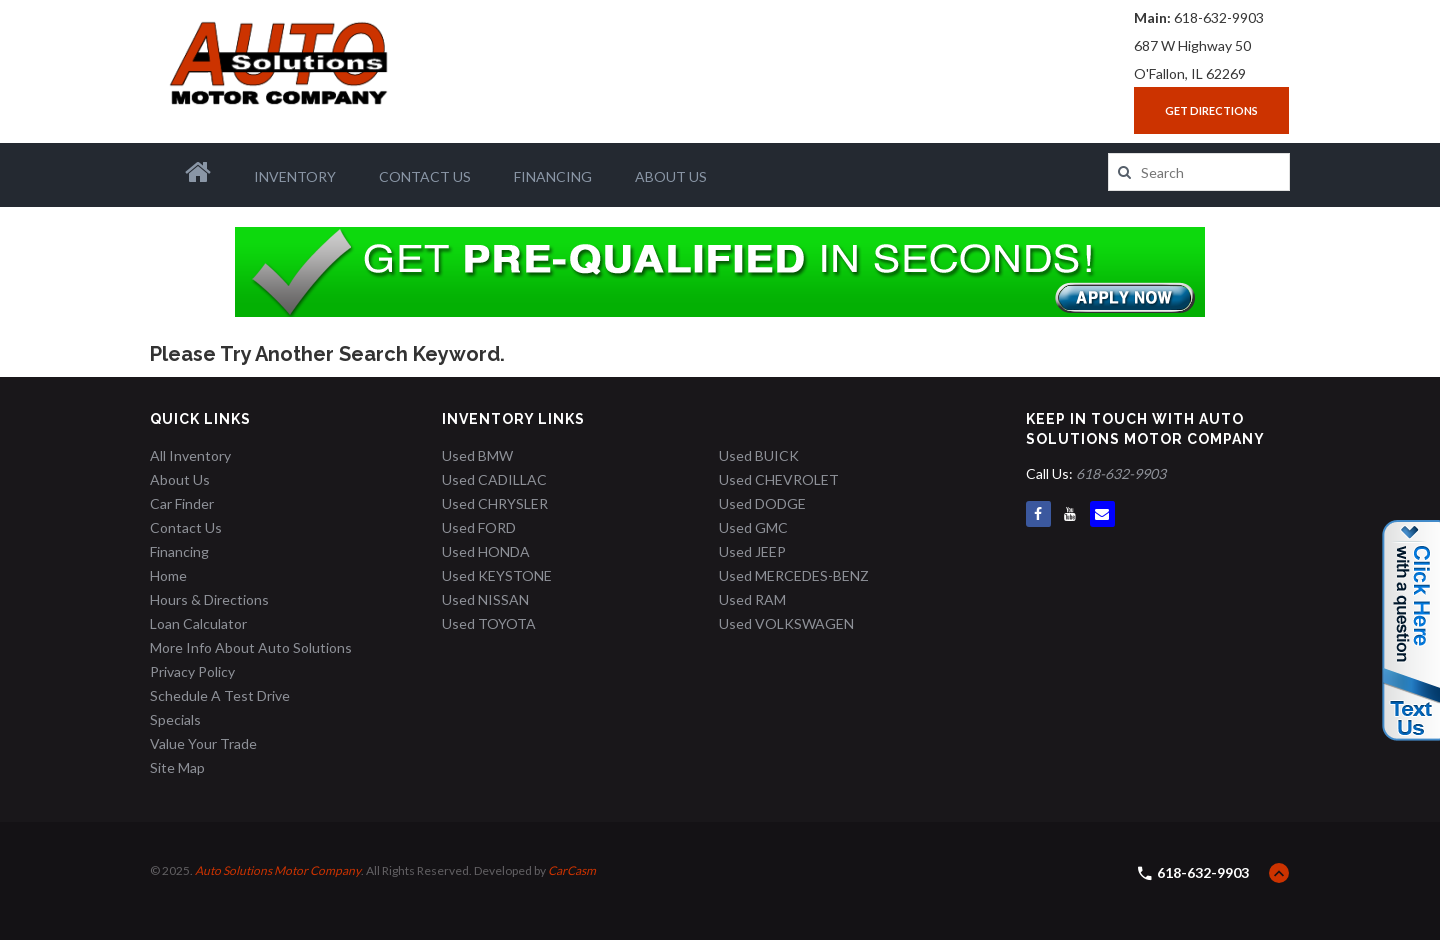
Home (168, 575)
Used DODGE (762, 503)
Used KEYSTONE (497, 575)
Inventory (295, 176)
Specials (175, 719)
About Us (671, 176)
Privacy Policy (192, 671)
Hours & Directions (209, 599)
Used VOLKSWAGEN (786, 623)
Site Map (177, 767)
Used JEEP (752, 551)
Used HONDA (486, 551)
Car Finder (182, 503)
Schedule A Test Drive (220, 695)
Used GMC (753, 527)
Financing (553, 176)
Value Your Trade (203, 743)
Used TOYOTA (489, 623)
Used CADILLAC (494, 479)
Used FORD (479, 527)
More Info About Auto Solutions (251, 647)
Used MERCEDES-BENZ (794, 575)
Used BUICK (759, 455)
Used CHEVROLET (779, 479)
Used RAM (752, 599)
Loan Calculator (198, 623)
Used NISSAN (485, 599)
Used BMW (477, 455)
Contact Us (425, 176)
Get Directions (1211, 110)
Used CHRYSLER (495, 503)
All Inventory (190, 455)
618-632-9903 (1219, 17)
